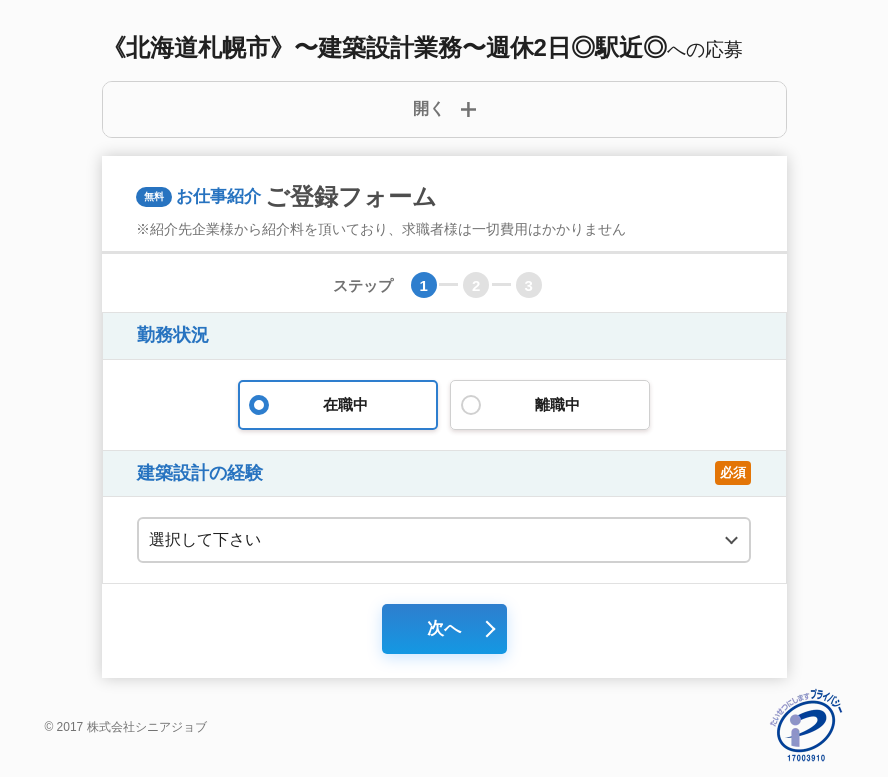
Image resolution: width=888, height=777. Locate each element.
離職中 (550, 405)
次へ (444, 628)
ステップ (363, 285)
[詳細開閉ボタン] (444, 109)
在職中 (338, 405)
